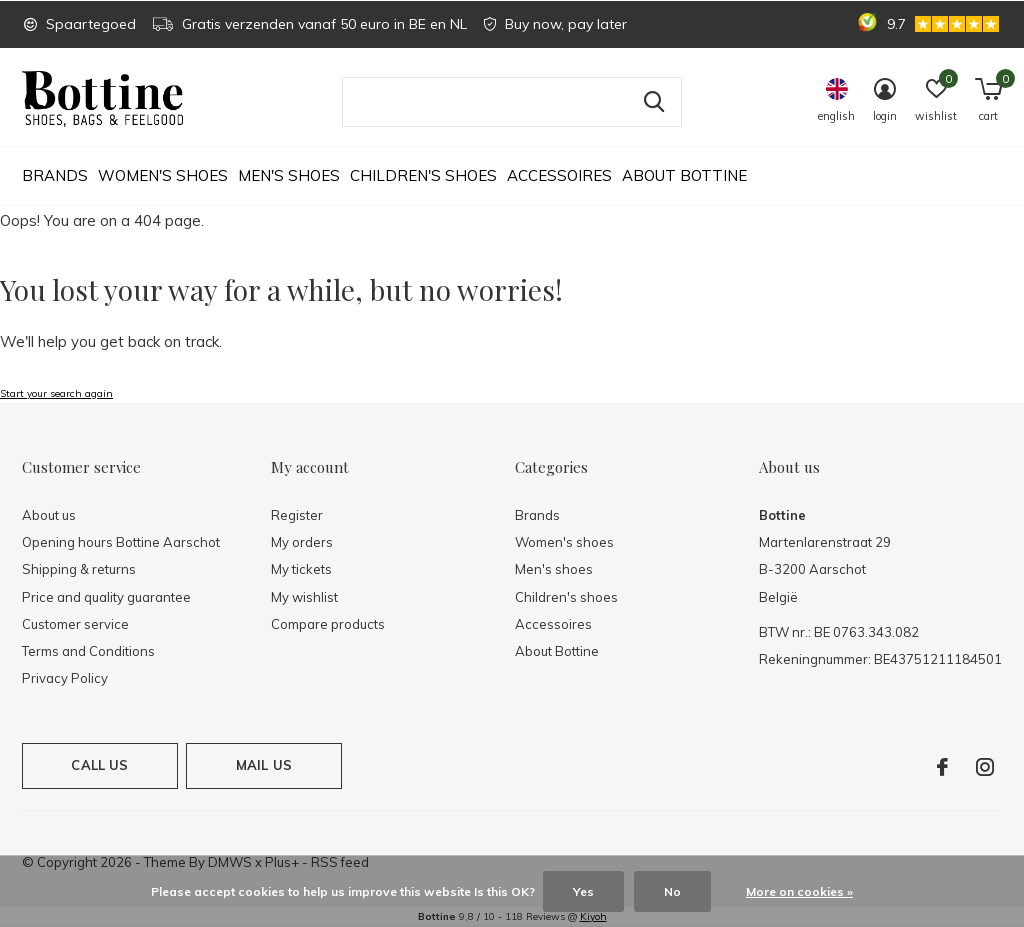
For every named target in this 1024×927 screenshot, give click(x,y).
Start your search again (56, 393)
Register (297, 515)
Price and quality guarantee (106, 597)
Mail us (264, 765)
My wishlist (304, 597)
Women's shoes (163, 175)
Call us (99, 765)
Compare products (328, 624)
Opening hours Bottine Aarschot (121, 542)
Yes (583, 891)
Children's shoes (423, 175)
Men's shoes (289, 175)
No (672, 891)
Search (654, 102)
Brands (55, 175)
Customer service (75, 624)
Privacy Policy (65, 678)
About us (49, 515)
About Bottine (684, 175)
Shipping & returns (79, 569)
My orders (302, 542)
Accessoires (559, 175)
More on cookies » (799, 891)
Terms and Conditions (88, 651)
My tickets (301, 569)
